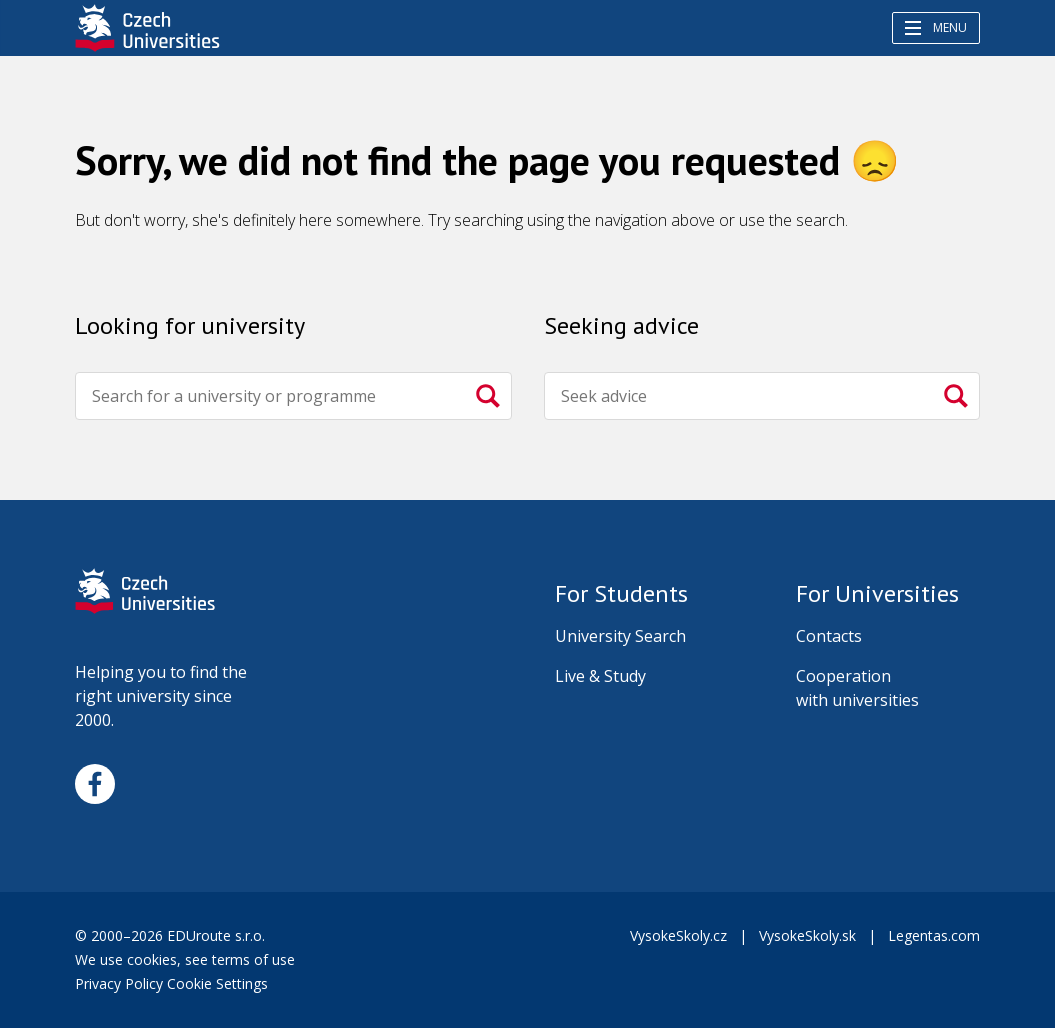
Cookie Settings (217, 983)
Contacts (829, 636)
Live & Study (600, 676)
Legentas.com (934, 935)
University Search (620, 636)
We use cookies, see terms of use (187, 959)
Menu (936, 27)
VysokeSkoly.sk (807, 935)
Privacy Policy (119, 983)
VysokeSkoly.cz (678, 935)
